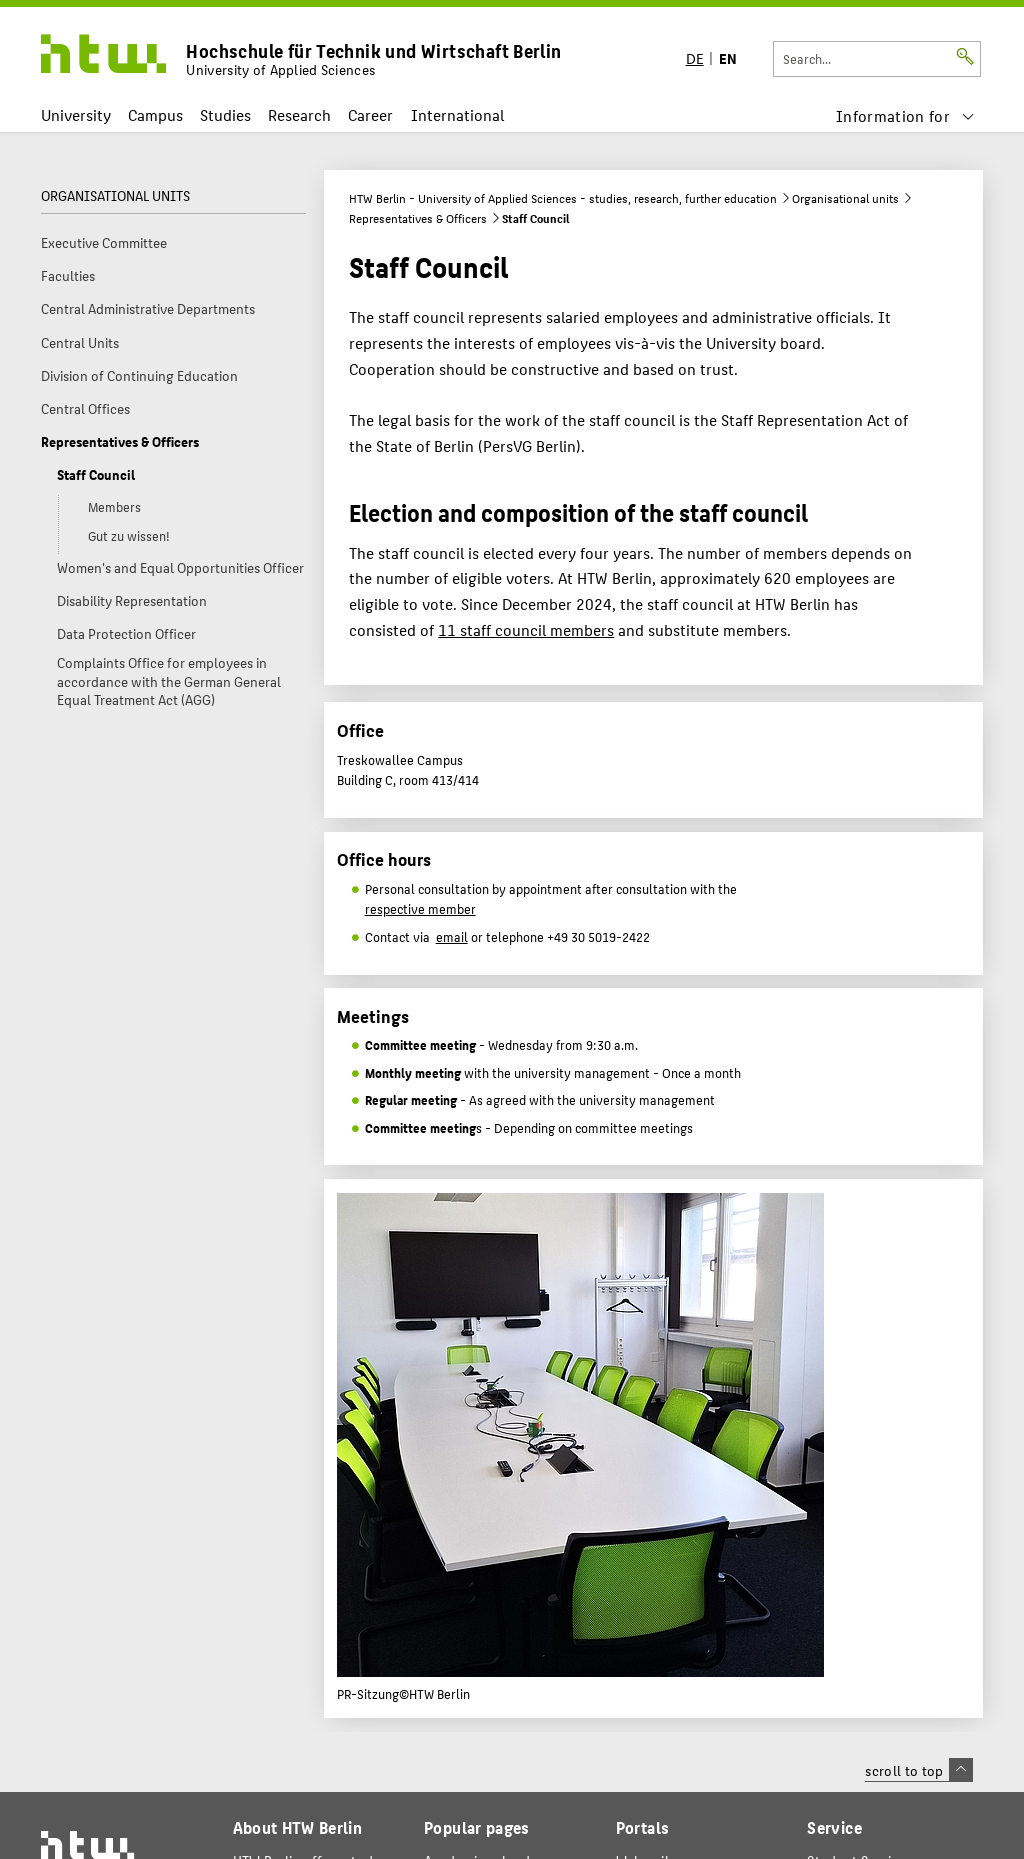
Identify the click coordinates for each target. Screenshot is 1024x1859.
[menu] (905, 115)
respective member (420, 909)
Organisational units (845, 198)
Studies (225, 114)
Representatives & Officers (418, 218)
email (452, 937)
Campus (155, 114)
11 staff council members (526, 629)
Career (370, 114)
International (457, 114)
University (76, 114)
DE (695, 57)
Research (299, 114)
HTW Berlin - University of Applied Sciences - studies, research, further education (563, 198)
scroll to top (918, 1770)
